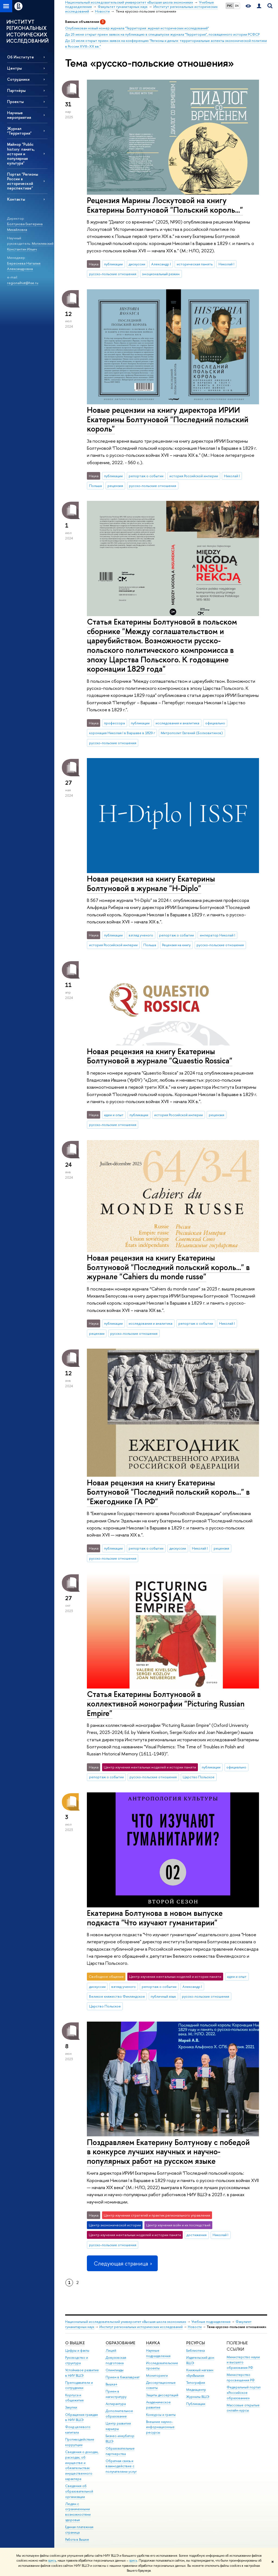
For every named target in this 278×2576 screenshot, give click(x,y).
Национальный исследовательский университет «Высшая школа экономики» (125, 2321)
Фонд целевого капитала (77, 2430)
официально (215, 723)
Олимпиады (115, 2370)
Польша (95, 485)
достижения (197, 2234)
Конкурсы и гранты (161, 2414)
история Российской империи (193, 475)
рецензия (115, 485)
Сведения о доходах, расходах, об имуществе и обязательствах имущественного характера (82, 2465)
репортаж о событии (146, 475)
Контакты (16, 199)
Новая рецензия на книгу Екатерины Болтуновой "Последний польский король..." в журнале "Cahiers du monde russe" (168, 1267)
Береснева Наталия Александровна (23, 266)
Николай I (226, 264)
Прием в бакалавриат (123, 2377)
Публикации (195, 2403)
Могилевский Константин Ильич (30, 246)
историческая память (195, 264)
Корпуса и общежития (74, 2398)
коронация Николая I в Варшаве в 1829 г (122, 732)
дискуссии (137, 264)
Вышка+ (112, 2384)
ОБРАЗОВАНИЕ (120, 2343)
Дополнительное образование (119, 2414)
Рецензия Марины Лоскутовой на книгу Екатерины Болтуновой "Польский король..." (165, 205)
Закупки (71, 2407)
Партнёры (16, 90)
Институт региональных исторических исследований (141, 2326)
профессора (114, 723)
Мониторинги (157, 2375)
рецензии (97, 1333)
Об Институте (20, 57)
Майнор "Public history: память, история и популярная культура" (21, 154)
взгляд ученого (141, 935)
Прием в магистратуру (116, 2394)
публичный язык (163, 1996)
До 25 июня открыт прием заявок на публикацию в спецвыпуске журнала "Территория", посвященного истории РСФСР (162, 34)
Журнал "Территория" (19, 131)
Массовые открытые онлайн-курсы (243, 2408)
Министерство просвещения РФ (241, 2377)
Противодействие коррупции (79, 2442)
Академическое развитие (158, 2405)
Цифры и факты (77, 2350)
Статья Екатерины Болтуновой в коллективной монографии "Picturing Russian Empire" (166, 1703)
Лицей (111, 2350)
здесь (52, 2560)
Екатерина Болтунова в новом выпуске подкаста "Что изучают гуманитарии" (155, 1918)
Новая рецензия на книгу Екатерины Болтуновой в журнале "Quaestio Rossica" (159, 1056)
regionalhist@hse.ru (22, 282)
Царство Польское (198, 1776)
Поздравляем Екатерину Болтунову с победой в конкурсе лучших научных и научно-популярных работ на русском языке (168, 2151)
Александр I (161, 264)
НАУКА (153, 2343)
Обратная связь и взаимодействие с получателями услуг (121, 2466)
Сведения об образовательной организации (79, 2491)
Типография (195, 2382)
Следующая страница (122, 2263)
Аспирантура (116, 2403)
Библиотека (195, 2350)
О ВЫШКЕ (75, 2343)
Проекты (15, 101)
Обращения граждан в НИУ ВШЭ (81, 2417)
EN (237, 6)
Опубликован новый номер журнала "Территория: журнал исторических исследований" (137, 28)
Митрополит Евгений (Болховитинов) (192, 732)
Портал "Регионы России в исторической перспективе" (22, 181)
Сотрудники (18, 79)
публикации (113, 264)
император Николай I (217, 935)
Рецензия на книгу (176, 944)
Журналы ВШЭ (197, 2396)
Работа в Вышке (77, 2539)
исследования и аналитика (177, 723)
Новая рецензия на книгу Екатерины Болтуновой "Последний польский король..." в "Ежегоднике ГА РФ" (168, 1492)
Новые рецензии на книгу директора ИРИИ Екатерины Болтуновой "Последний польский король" (167, 419)
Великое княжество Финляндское (117, 1996)
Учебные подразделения (210, 2321)
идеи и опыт (114, 1114)
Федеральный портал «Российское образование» (244, 2392)
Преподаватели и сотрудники (79, 2385)
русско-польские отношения (112, 273)
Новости (195, 2326)
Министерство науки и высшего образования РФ (243, 2362)
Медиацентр (196, 2389)
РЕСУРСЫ (195, 2343)
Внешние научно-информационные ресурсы (160, 2427)
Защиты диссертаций (162, 2395)
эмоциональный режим (161, 273)
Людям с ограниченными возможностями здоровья (78, 2511)
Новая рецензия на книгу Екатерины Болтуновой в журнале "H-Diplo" (151, 883)
